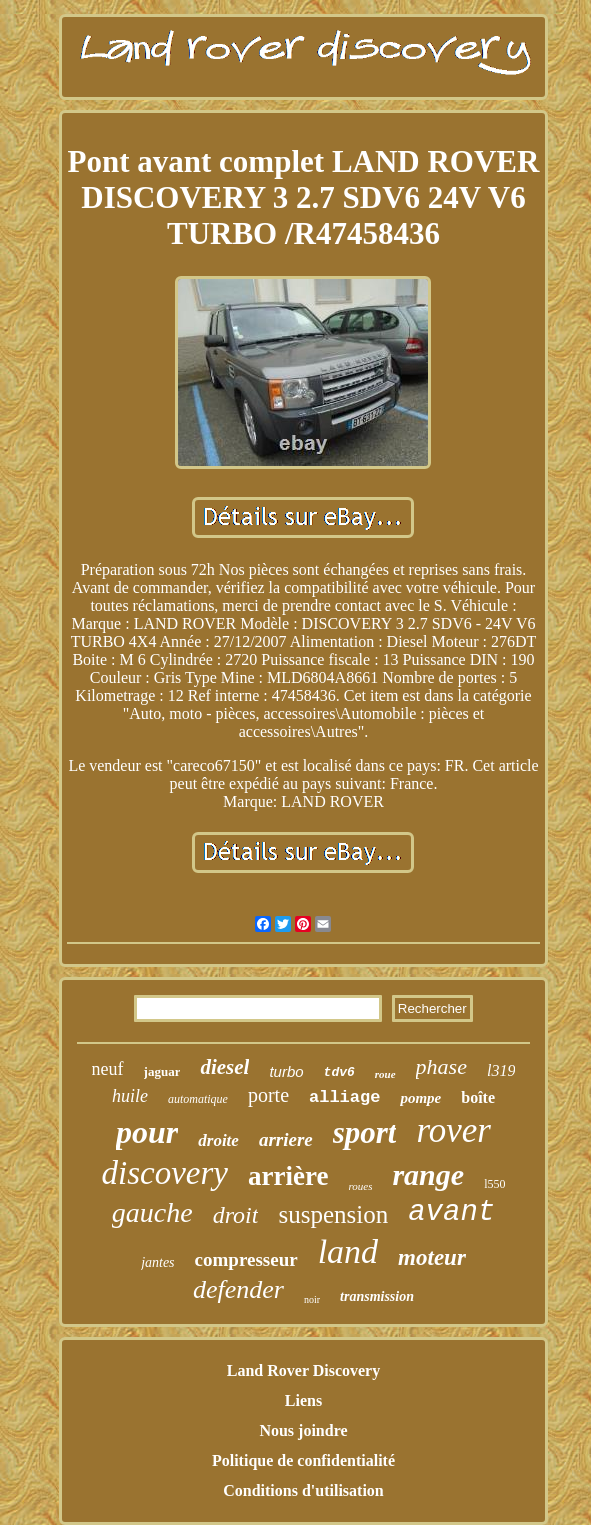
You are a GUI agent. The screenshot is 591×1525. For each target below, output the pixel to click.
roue (385, 1074)
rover (453, 1130)
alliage (344, 1097)
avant (451, 1212)
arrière (288, 1176)
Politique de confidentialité (303, 1460)
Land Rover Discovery (303, 1370)
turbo (286, 1071)
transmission (377, 1296)
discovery (165, 1173)
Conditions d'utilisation (303, 1490)
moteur (432, 1257)
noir (312, 1299)
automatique (198, 1099)
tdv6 (339, 1072)
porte (268, 1095)
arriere (286, 1139)
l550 (494, 1184)
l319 (501, 1070)
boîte (478, 1097)
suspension (333, 1214)
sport (365, 1132)
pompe (420, 1098)
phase (441, 1066)
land (348, 1251)
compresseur (246, 1259)
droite (218, 1140)
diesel (224, 1067)
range (428, 1174)
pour (147, 1132)
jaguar (162, 1071)
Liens (303, 1400)
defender (238, 1289)
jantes (157, 1262)
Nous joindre (303, 1430)
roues (360, 1186)
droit (236, 1215)
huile (130, 1096)
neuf (108, 1069)
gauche (152, 1212)
